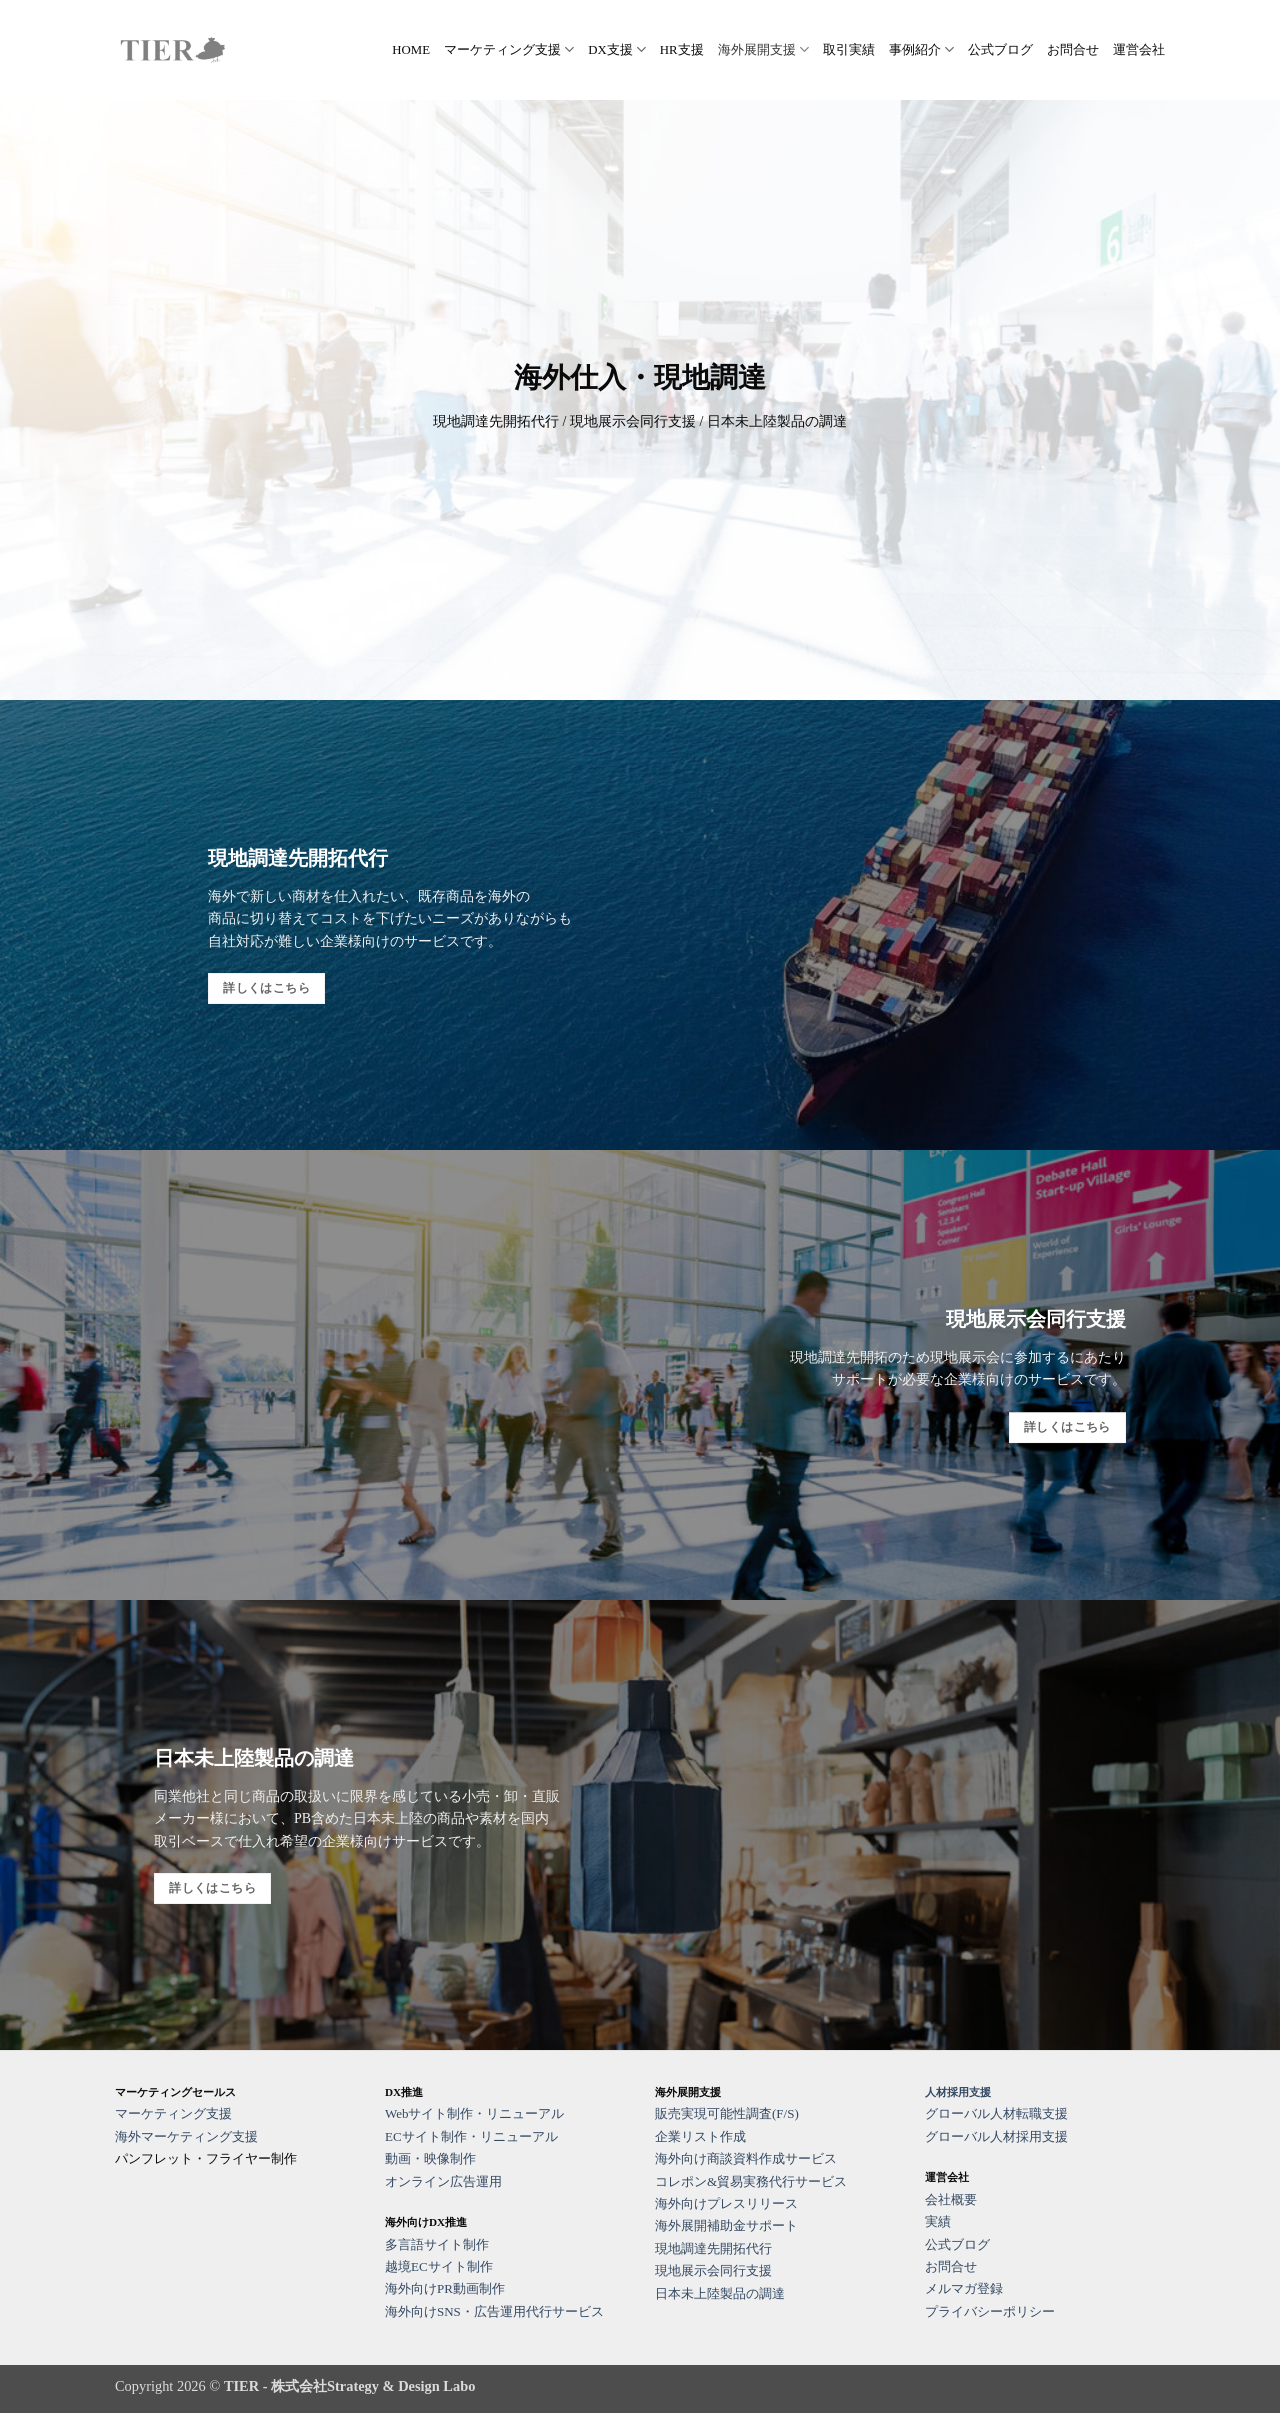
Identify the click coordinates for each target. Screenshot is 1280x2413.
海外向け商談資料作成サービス (746, 2158)
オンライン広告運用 (443, 2181)
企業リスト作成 (700, 2136)
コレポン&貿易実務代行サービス (751, 2181)
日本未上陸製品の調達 (720, 2293)
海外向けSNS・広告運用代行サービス (494, 2311)
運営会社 (1139, 50)
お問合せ (1073, 50)
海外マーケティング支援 (186, 2136)
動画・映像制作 (430, 2158)
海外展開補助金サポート (726, 2225)
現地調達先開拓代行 (713, 2248)
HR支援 (682, 50)
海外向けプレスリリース (726, 2203)
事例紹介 (921, 49)
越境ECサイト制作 (439, 2266)
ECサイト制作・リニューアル (471, 2136)
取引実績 (849, 50)
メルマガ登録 (964, 2288)
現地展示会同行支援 (713, 2270)
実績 (938, 2221)
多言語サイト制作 (437, 2244)
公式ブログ (1000, 50)
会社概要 (951, 2199)
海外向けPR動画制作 (445, 2288)
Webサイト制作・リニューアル (475, 2113)
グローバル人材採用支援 (996, 2136)
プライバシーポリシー (990, 2311)
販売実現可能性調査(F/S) (727, 2113)
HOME (411, 50)
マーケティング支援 (509, 49)
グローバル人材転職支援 (996, 2113)
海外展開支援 (763, 49)
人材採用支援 (958, 2092)
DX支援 (617, 49)
